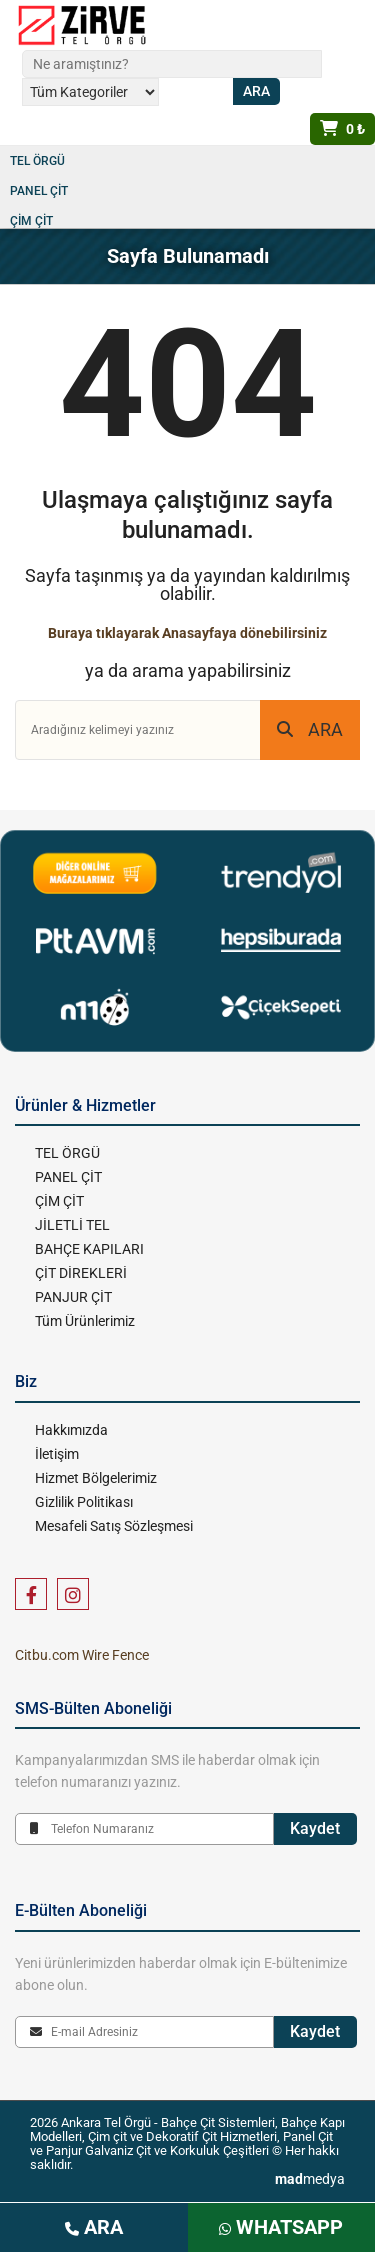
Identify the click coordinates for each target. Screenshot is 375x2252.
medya (310, 2179)
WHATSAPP (281, 2227)
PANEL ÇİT (39, 191)
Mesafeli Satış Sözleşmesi (114, 1526)
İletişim (57, 1454)
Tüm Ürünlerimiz (85, 1321)
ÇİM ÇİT (31, 221)
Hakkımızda (71, 1430)
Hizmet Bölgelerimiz (96, 1478)
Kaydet (315, 1828)
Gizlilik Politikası (84, 1502)
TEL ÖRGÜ (37, 161)
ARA (310, 729)
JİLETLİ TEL (72, 1225)
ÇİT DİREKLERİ (81, 1273)
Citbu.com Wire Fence (82, 1655)
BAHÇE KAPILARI (89, 1249)
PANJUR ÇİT (73, 1297)
